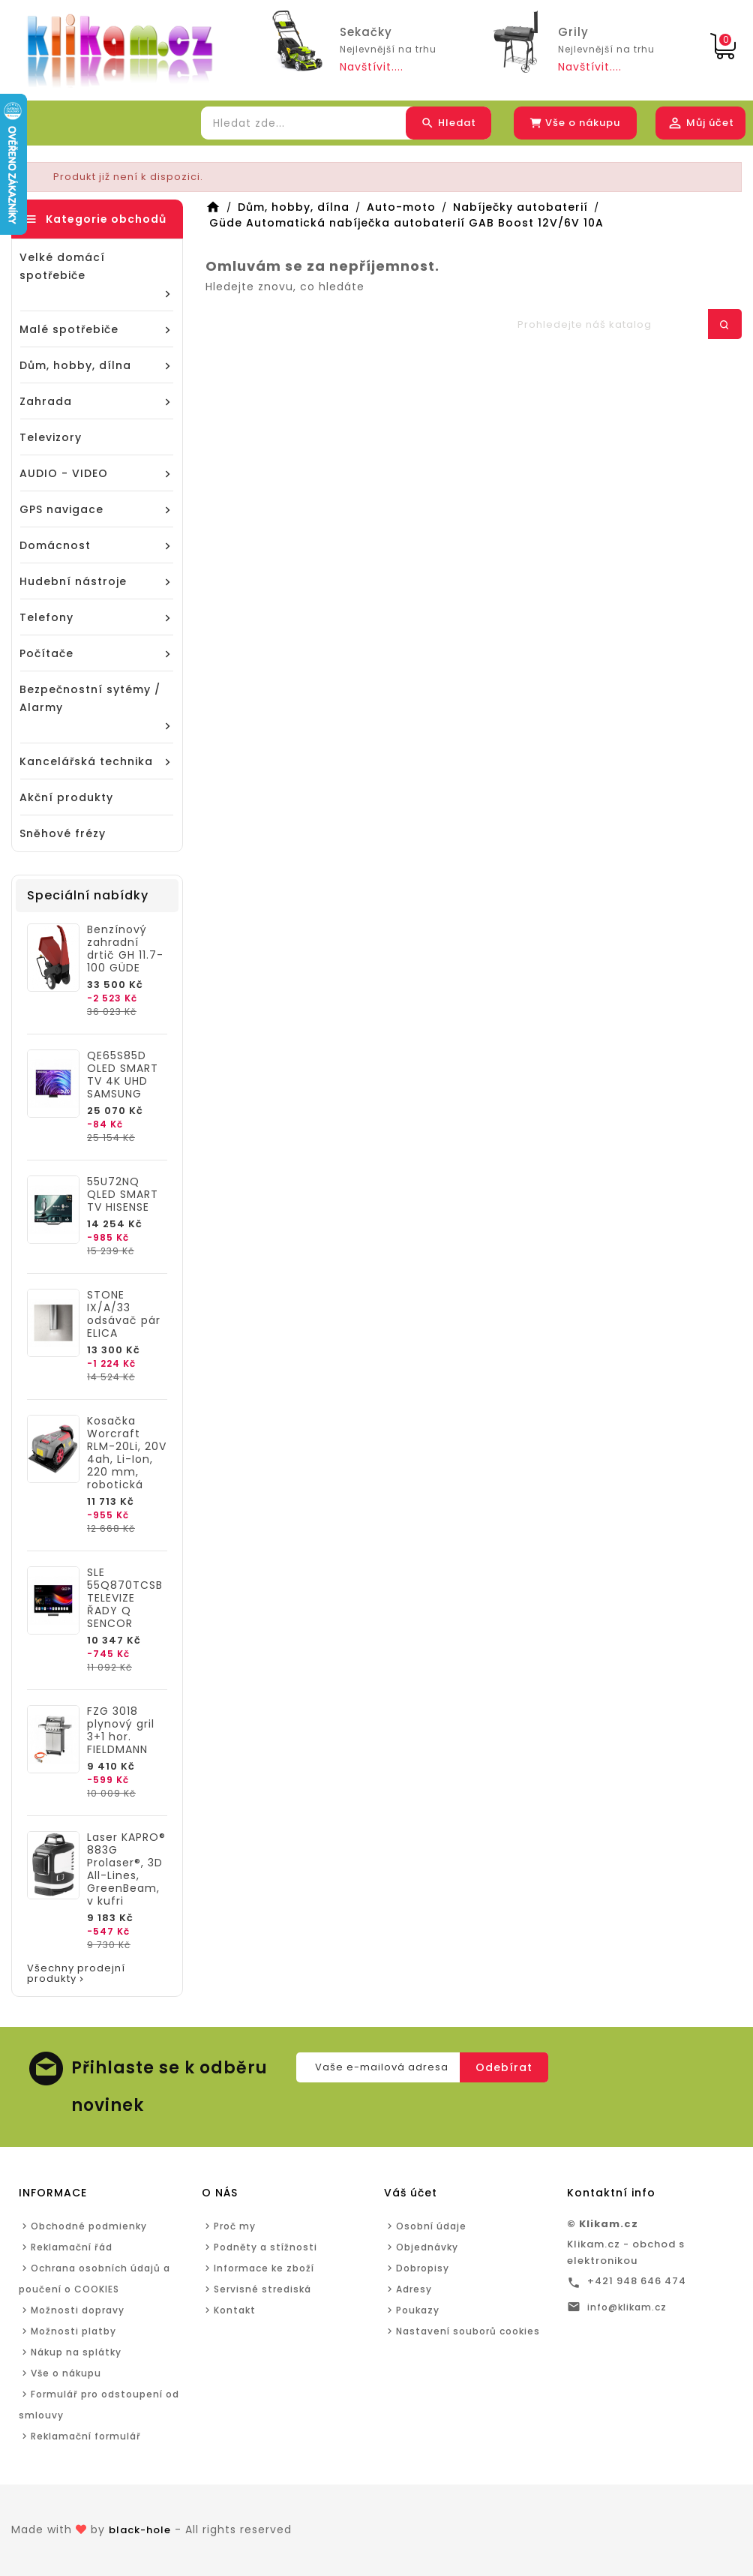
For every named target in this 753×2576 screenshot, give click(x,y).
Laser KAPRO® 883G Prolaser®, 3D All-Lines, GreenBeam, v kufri (126, 1869)
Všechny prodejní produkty (76, 1974)
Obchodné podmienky (89, 2226)
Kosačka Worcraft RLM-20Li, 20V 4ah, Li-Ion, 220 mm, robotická (126, 1453)
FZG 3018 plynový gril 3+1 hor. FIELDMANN (120, 1730)
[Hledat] (621, 325)
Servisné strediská (262, 2289)
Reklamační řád (71, 2247)
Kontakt (235, 2310)
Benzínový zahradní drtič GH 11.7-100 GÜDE (125, 948)
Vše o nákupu (66, 2373)
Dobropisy (422, 2268)
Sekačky (366, 32)
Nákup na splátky (76, 2352)
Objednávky (427, 2247)
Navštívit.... (372, 67)
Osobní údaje (431, 2226)
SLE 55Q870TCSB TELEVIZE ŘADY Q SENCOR (125, 1598)
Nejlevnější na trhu (388, 49)
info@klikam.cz (627, 2307)
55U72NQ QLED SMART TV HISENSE (122, 1194)
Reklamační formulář (86, 2436)
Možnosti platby (73, 2331)
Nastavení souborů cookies (468, 2331)
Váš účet (410, 2192)
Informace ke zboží (264, 2268)
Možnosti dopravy (77, 2310)
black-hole (140, 2530)
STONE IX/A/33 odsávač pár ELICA (123, 1314)
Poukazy (418, 2310)
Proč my (235, 2226)
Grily (573, 32)
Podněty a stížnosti (265, 2247)
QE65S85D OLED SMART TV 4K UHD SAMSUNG (122, 1074)
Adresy (414, 2289)
